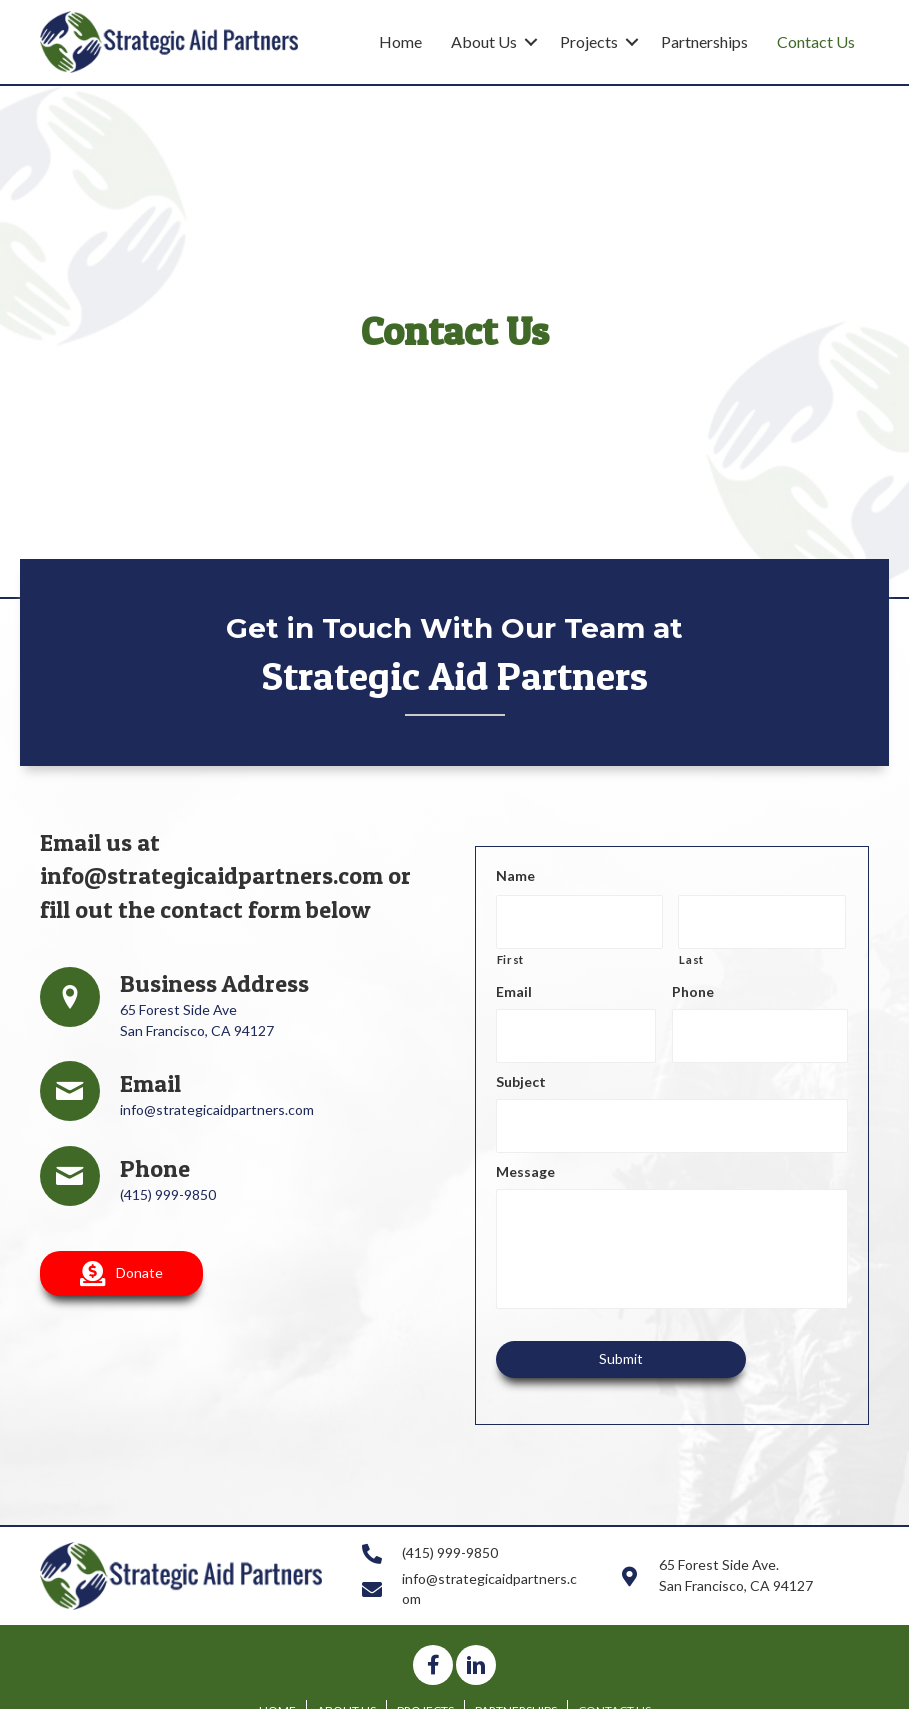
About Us (484, 41)
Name (515, 875)
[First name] (580, 918)
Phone (693, 983)
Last (691, 951)
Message (525, 1147)
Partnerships (704, 41)
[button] (121, 1273)
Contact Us (816, 41)
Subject (521, 1065)
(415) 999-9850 (168, 1194)
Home (400, 41)
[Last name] (762, 918)
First (510, 951)
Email (514, 983)
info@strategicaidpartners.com (211, 875)
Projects (589, 41)
